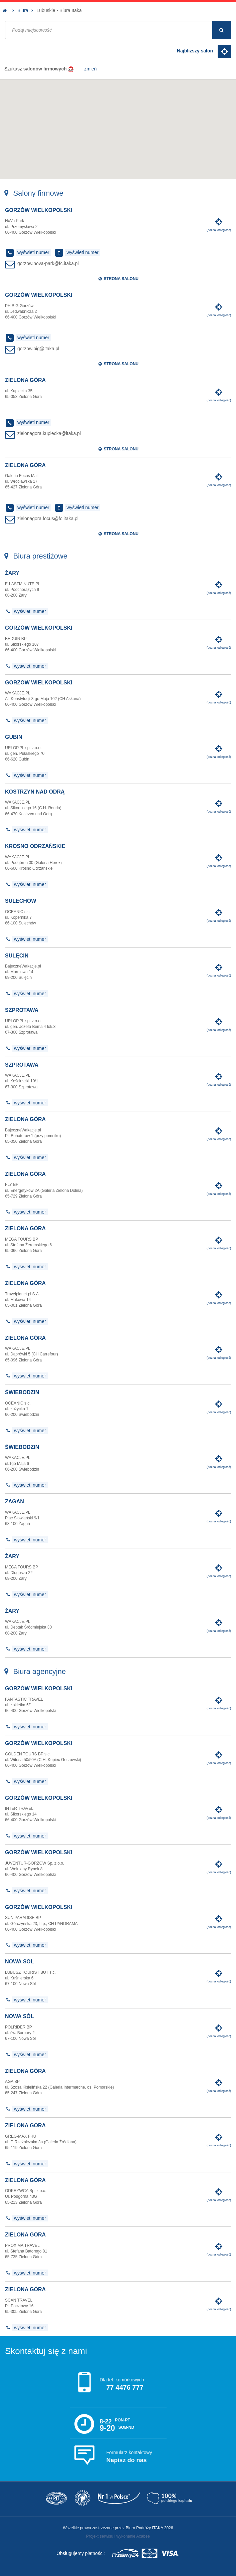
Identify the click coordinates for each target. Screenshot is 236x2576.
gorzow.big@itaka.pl (38, 348)
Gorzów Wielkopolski (38, 210)
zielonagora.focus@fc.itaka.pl (47, 518)
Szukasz (50, 68)
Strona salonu (118, 278)
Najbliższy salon (204, 50)
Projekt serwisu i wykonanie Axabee (118, 2536)
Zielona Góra (25, 380)
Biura (22, 10)
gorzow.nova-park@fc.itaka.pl (48, 263)
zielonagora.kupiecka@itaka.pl (49, 433)
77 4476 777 (125, 2387)
